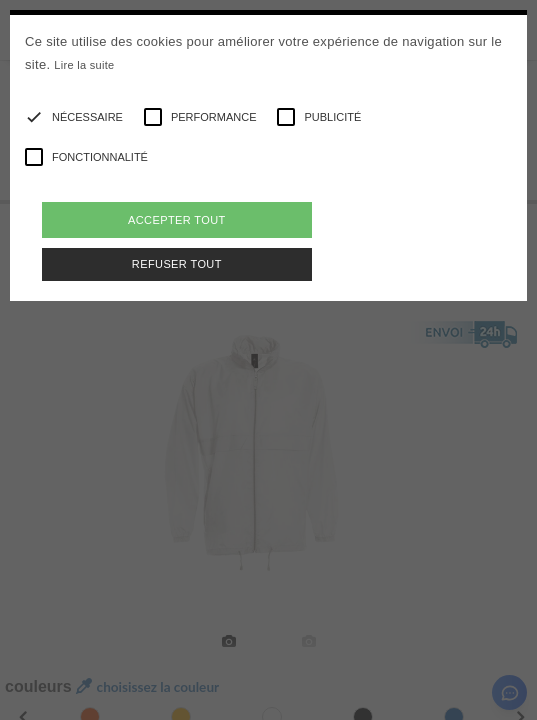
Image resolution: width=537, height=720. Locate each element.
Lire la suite (84, 65)
